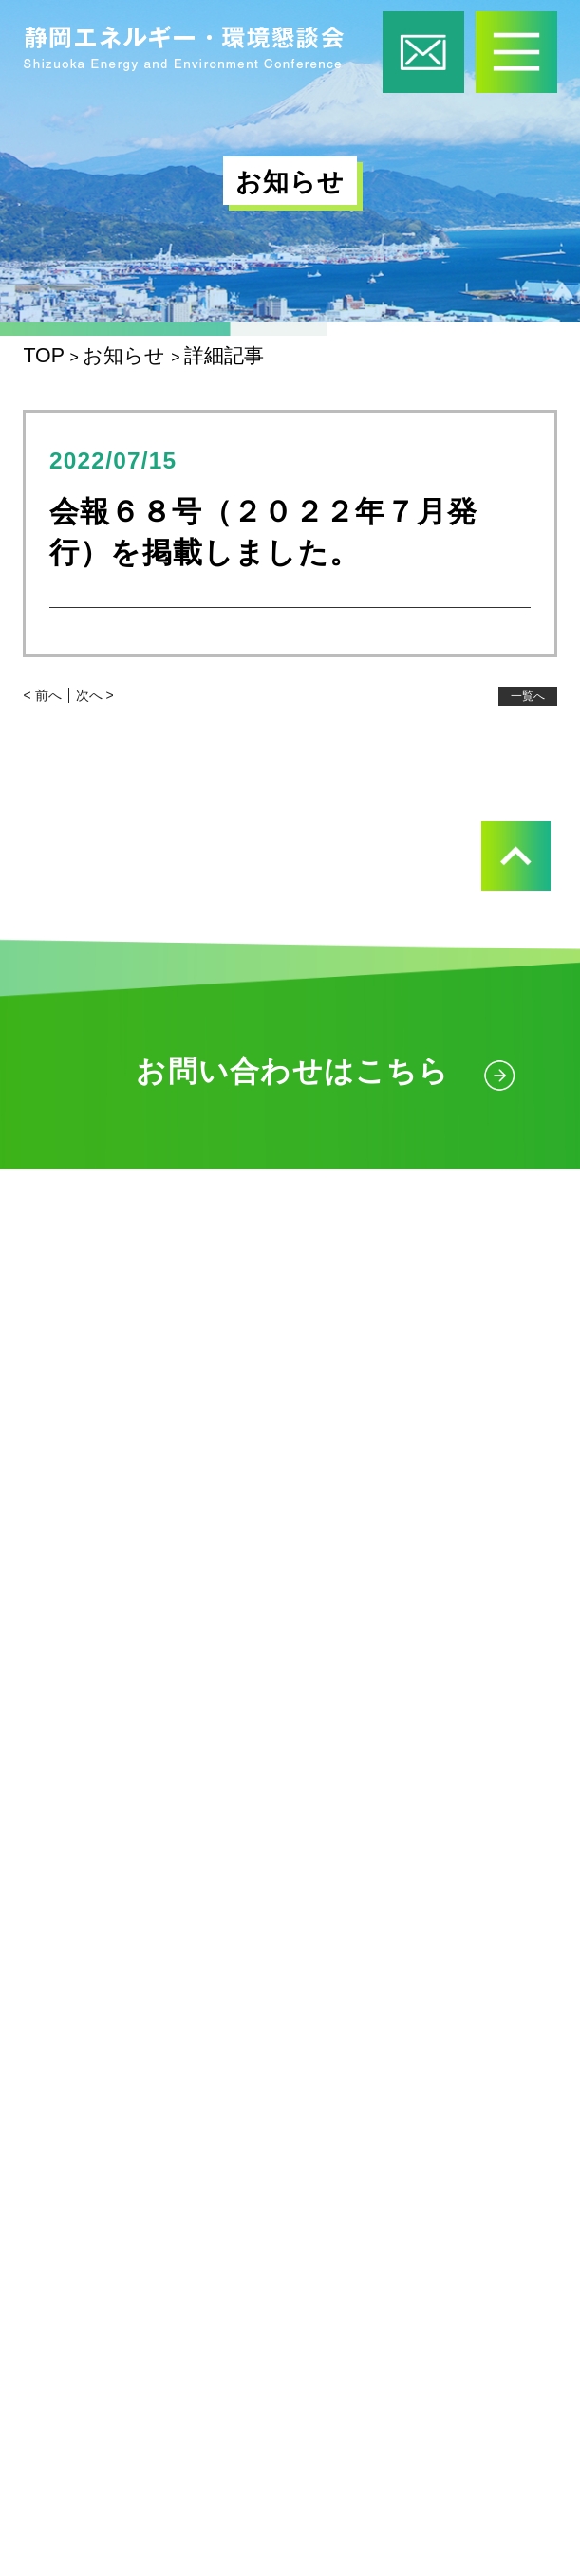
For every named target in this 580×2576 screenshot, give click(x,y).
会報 (64, 2110)
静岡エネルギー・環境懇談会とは (223, 1555)
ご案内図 (277, 1430)
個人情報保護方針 (137, 2345)
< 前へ (42, 695)
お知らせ (90, 2187)
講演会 (127, 2031)
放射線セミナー (174, 1952)
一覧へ (528, 696)
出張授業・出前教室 (195, 1716)
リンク (78, 2266)
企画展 (127, 1795)
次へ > (95, 695)
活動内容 (89, 1634)
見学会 (127, 1873)
